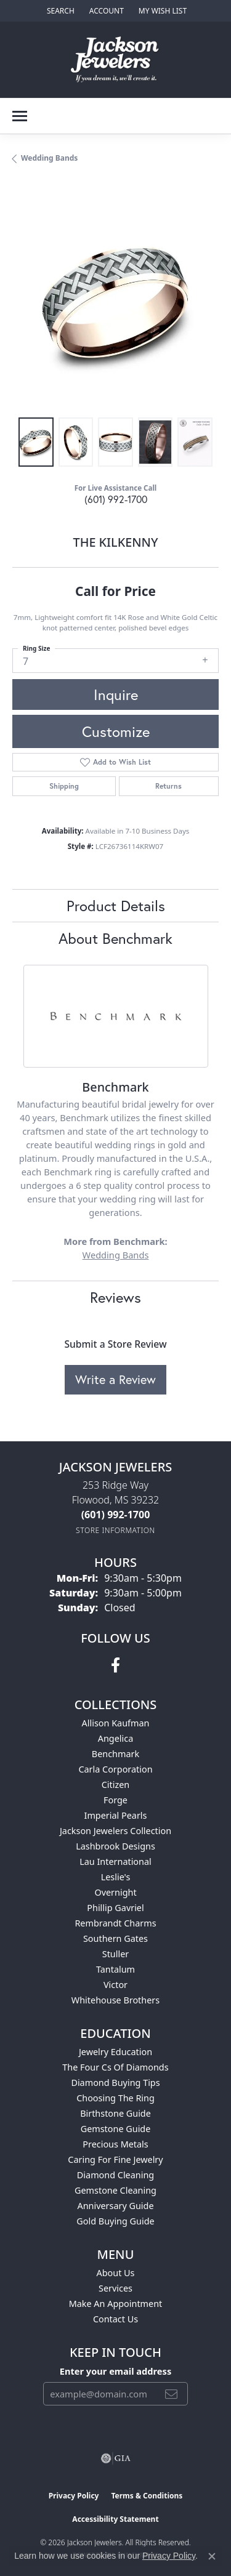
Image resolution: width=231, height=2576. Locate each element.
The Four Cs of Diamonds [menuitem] (115, 2067)
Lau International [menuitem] (115, 1861)
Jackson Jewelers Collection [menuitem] (115, 1831)
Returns (168, 786)
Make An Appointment (116, 2303)
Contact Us (115, 2319)
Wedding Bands (49, 158)
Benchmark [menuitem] (115, 1754)
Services (115, 2288)
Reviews (115, 1297)
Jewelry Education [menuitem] (115, 2052)
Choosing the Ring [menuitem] (115, 2098)
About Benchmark (115, 938)
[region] (115, 302)
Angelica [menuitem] (115, 1738)
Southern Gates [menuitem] (115, 1938)
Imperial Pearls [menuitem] (115, 1815)
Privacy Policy (74, 2495)
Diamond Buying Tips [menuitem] (115, 2082)
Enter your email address (115, 2371)
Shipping (64, 786)
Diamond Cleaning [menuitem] (115, 2175)
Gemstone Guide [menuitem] (116, 2129)
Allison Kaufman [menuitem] (116, 1723)
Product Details (116, 906)
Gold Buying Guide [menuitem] (115, 2221)
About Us (116, 2273)
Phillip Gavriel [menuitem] (115, 1908)
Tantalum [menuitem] (115, 1969)
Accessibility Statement (115, 2519)
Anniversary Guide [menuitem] (115, 2206)
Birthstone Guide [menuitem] (115, 2113)
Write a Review (115, 1379)
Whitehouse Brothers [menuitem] (115, 2000)
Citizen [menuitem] (116, 1784)
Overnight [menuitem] (115, 1892)
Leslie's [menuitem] (116, 1877)
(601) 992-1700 (115, 499)
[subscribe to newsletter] (171, 2394)
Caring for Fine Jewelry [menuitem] (115, 2159)
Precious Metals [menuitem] (115, 2144)
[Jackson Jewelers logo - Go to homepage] (115, 60)
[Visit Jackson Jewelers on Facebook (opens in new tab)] (115, 1665)
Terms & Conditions (146, 2495)
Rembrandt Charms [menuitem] (115, 1923)
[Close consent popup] (212, 2556)
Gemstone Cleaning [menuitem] (115, 2190)
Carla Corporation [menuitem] (115, 1769)
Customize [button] (116, 731)
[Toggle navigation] (19, 116)
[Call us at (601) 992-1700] (115, 1514)
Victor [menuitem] (115, 1984)
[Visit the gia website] (116, 2458)
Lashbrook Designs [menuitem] (115, 1846)
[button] (59, 11)
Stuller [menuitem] (115, 1954)
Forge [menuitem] (115, 1800)
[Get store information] (115, 1530)
